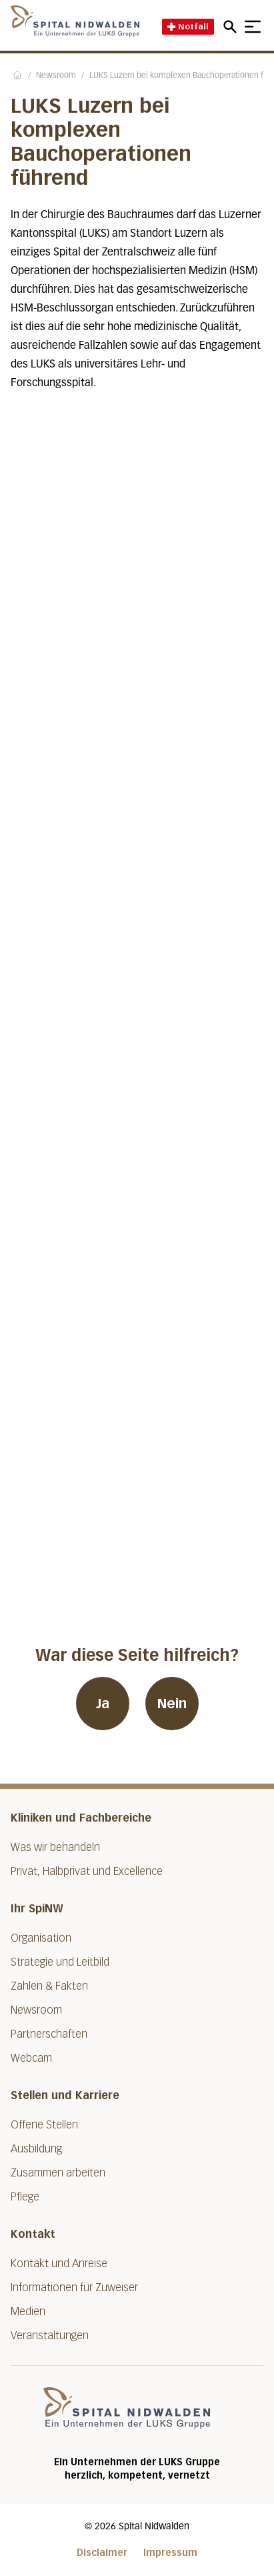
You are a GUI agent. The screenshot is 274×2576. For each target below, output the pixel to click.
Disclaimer (102, 2553)
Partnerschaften (49, 2034)
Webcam (31, 2058)
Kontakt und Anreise (59, 2263)
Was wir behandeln (55, 1847)
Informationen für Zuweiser (74, 2287)
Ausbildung (36, 2148)
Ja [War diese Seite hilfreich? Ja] (102, 1704)
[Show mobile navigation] (252, 26)
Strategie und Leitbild (60, 1962)
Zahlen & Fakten (49, 1986)
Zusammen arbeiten (58, 2172)
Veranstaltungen (50, 2335)
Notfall (188, 26)
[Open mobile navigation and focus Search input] (232, 26)
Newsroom (56, 76)
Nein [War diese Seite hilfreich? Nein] (172, 1704)
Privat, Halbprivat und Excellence (87, 1871)
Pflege (25, 2196)
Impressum (170, 2553)
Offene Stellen (44, 2124)
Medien (28, 2311)
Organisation (41, 1938)
